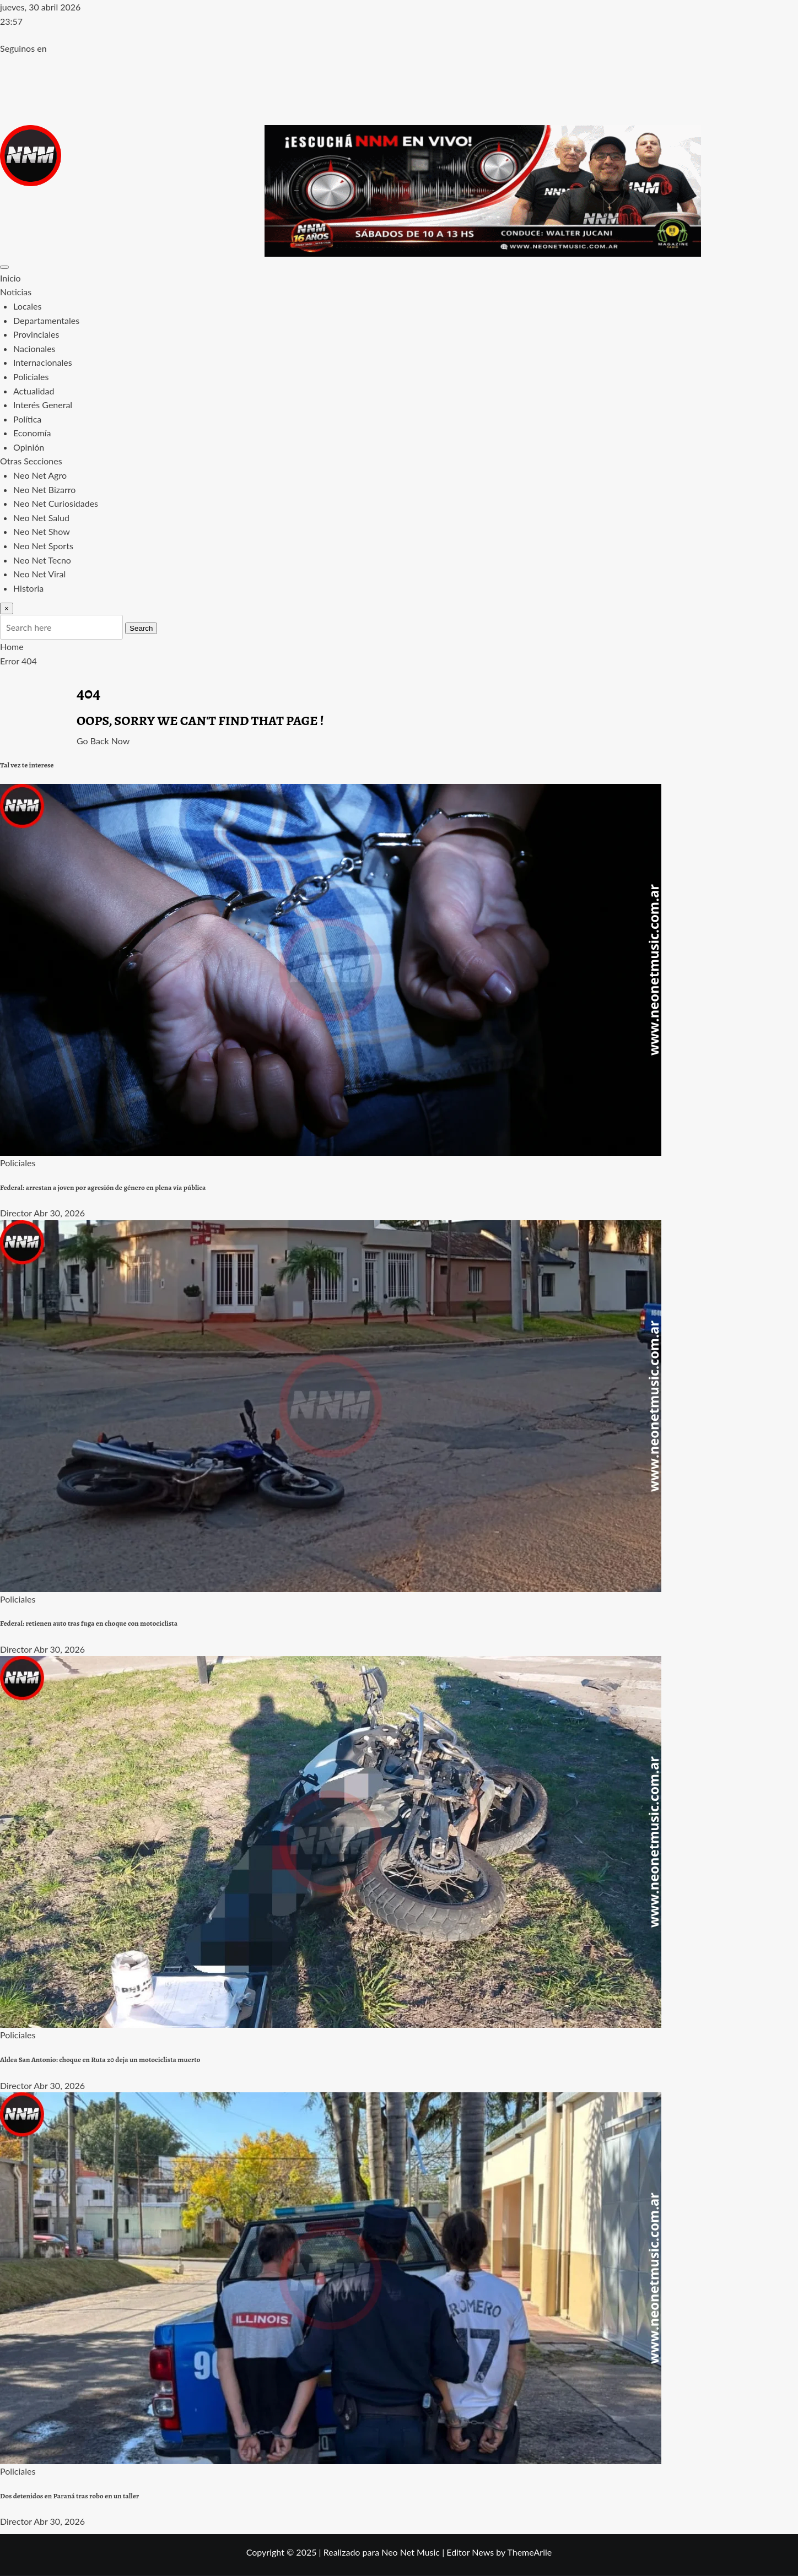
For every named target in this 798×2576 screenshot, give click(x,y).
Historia (28, 588)
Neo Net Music (410, 2552)
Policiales (30, 376)
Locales (27, 306)
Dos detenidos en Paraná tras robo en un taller (69, 2496)
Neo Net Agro (40, 475)
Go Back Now (103, 740)
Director (16, 1213)
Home (12, 646)
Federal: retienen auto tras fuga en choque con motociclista (88, 1623)
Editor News (470, 2552)
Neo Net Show (41, 531)
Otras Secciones (31, 461)
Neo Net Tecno (42, 560)
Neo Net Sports (43, 545)
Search (141, 628)
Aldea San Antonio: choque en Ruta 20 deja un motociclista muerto (100, 2060)
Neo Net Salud (41, 517)
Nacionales (34, 348)
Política (27, 419)
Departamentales (46, 320)
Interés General (42, 404)
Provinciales (36, 334)
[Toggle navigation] (4, 267)
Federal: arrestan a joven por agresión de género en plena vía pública (103, 1188)
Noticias (15, 291)
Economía (32, 432)
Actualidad (33, 391)
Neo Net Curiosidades (55, 503)
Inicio (10, 278)
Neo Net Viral (39, 574)
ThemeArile (529, 2552)
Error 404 (18, 661)
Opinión (28, 447)
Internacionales (42, 362)
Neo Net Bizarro (44, 489)
